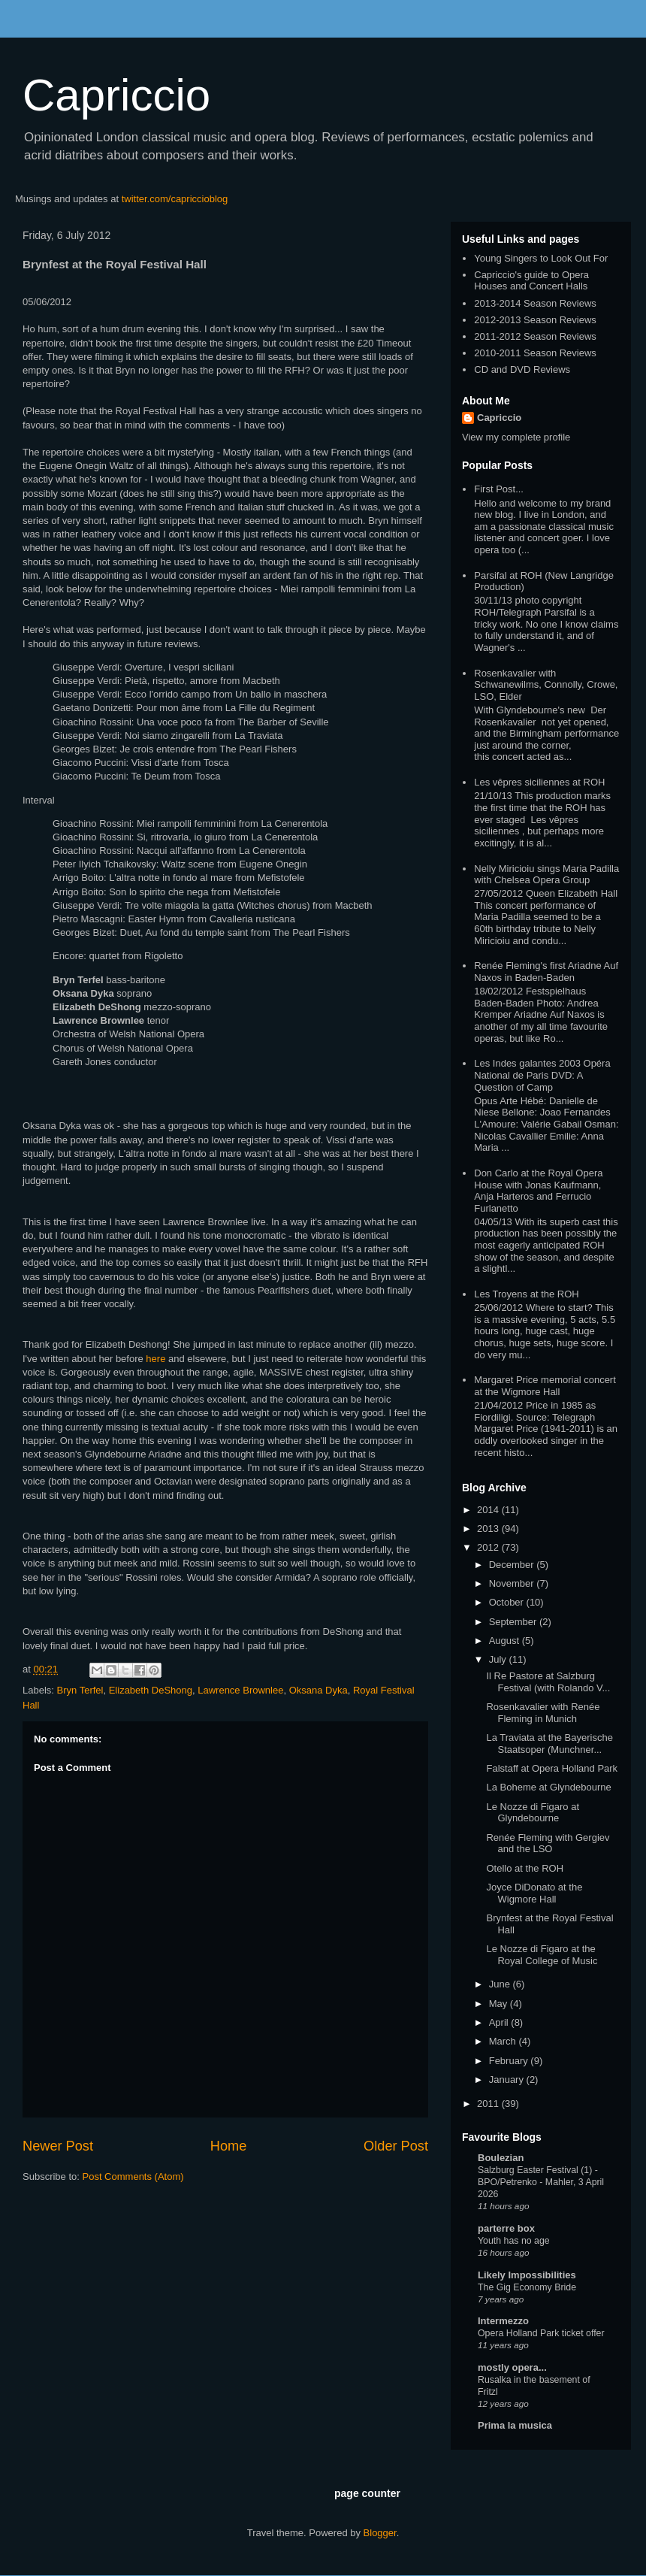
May (499, 2003)
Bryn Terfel (80, 1690)
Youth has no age (514, 2240)
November (513, 1583)
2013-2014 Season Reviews (535, 303)
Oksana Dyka (318, 1690)
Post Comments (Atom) (133, 2176)
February (510, 2060)
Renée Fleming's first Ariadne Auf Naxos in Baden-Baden (546, 971)
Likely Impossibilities (527, 2275)
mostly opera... (512, 2367)
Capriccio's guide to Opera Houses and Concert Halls (531, 280)
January (508, 2079)
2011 (489, 2103)
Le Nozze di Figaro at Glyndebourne (532, 1812)
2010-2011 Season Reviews (535, 353)
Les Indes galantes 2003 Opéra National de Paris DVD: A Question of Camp (542, 1075)
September (514, 1621)
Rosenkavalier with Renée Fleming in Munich (542, 1712)
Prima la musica (515, 2425)
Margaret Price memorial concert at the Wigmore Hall (545, 1385)
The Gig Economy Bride (527, 2287)
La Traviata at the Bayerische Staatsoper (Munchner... (549, 1743)
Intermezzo (503, 2320)
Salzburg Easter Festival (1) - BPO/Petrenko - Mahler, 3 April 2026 (541, 2182)
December (513, 1564)
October (508, 1602)
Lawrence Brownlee (240, 1690)
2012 (489, 1547)
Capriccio (116, 95)
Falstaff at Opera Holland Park (551, 1768)
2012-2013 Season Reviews (535, 319)
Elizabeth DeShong (150, 1690)
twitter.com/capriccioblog (175, 198)
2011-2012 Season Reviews (535, 336)
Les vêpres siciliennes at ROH (539, 782)
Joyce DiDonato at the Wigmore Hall (534, 1893)
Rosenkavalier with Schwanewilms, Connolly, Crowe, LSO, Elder (545, 684)
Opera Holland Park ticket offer (541, 2333)
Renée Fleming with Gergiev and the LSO (547, 1843)
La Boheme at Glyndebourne (548, 1787)
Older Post (396, 2146)
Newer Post (58, 2146)
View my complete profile (516, 437)
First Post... (499, 489)
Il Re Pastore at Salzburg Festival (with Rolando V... (548, 1682)
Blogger (380, 2532)
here (155, 1358)
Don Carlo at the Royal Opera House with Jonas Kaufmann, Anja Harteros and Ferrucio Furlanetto (538, 1190)
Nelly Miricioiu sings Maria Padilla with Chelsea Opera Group (546, 874)
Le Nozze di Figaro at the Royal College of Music (541, 1954)
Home (228, 2146)
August (505, 1640)
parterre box (506, 2228)
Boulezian (501, 2157)
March (504, 2041)
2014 (489, 1509)
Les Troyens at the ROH (526, 1294)
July (499, 1659)
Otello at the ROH (524, 1868)
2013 (489, 1528)
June (501, 1984)
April (500, 2022)
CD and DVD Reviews (522, 369)
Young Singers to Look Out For (541, 258)
